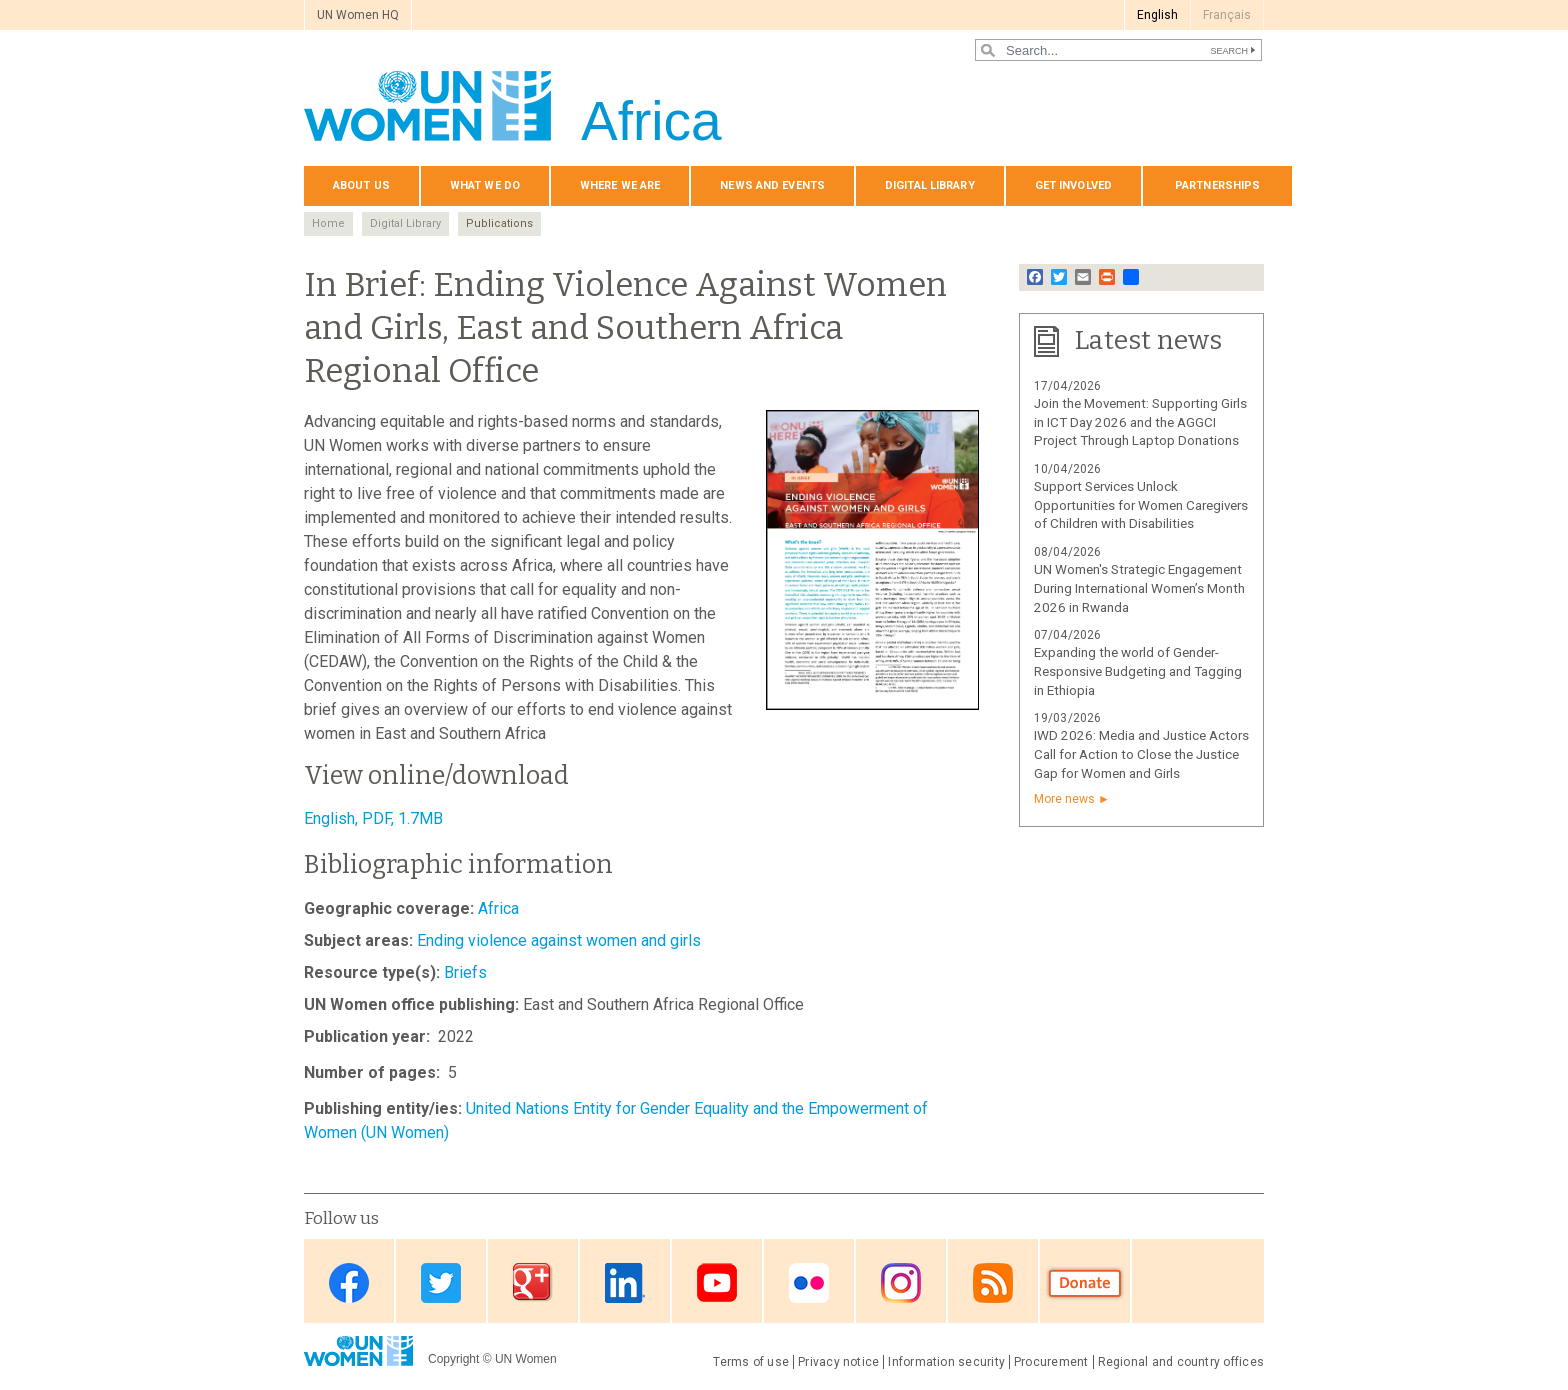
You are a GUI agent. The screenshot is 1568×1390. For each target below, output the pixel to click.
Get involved (1073, 185)
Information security (946, 1362)
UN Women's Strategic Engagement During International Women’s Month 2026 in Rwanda (1139, 588)
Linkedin (625, 1282)
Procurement (1051, 1362)
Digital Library (930, 185)
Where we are (620, 185)
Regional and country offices (1181, 1362)
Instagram (901, 1282)
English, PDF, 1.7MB (373, 818)
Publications (499, 223)
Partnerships (1217, 185)
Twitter (441, 1282)
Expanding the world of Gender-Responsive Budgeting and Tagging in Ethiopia (1138, 671)
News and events (772, 185)
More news (1064, 799)
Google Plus (533, 1282)
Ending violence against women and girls (559, 940)
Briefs (465, 972)
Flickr (809, 1282)
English (1157, 15)
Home (328, 223)
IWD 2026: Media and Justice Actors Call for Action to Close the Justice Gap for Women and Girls (1141, 754)
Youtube (717, 1282)
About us (361, 185)
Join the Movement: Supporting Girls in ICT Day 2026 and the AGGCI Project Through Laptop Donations (1140, 422)
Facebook (349, 1282)
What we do (485, 185)
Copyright (453, 1359)
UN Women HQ (358, 15)
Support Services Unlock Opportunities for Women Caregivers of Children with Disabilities (1141, 505)
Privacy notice (838, 1362)
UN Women (526, 1359)
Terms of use (751, 1362)
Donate (1085, 1282)
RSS (993, 1282)
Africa (498, 908)
